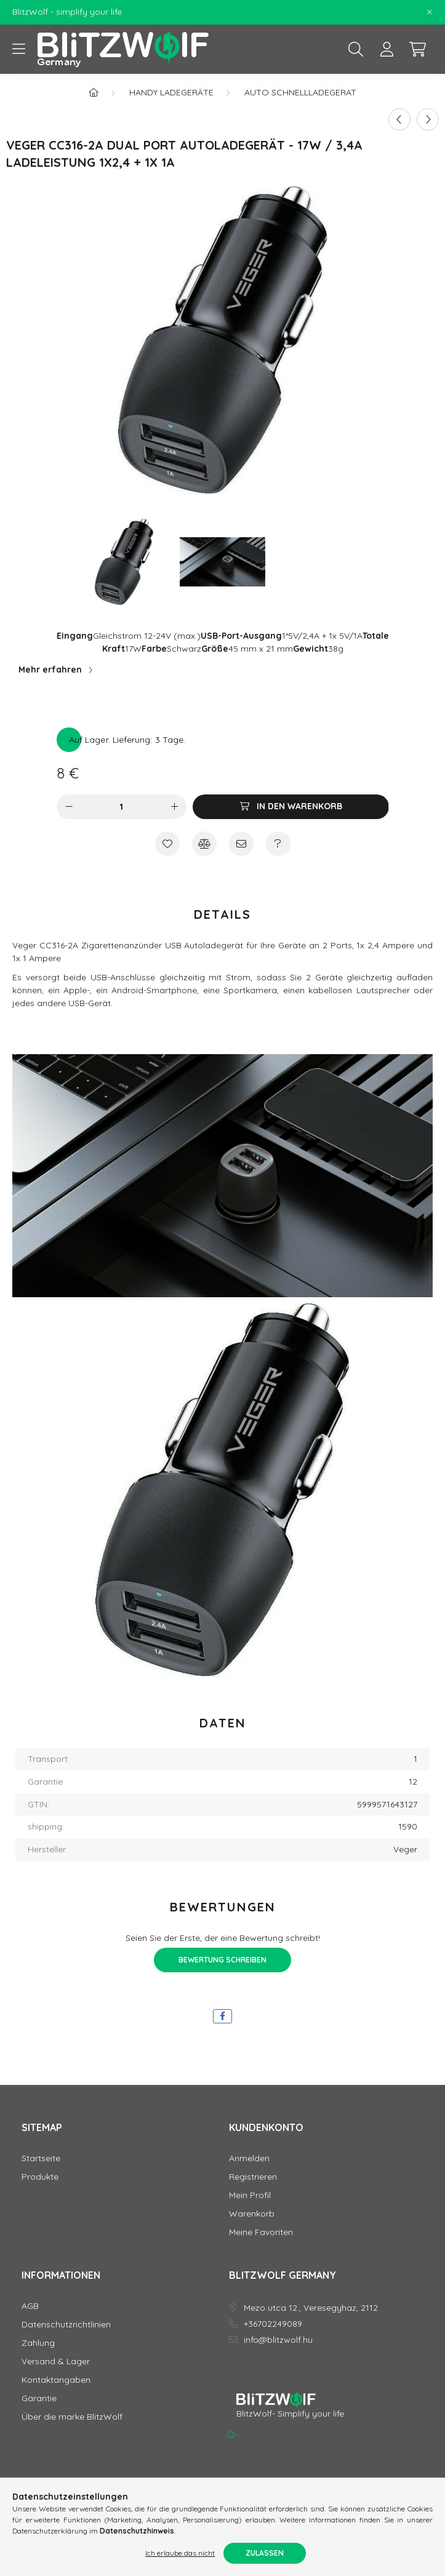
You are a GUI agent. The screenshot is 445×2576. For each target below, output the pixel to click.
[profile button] (386, 49)
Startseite (41, 2158)
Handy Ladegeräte (171, 92)
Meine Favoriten (261, 2232)
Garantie (39, 2398)
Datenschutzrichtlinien (66, 2324)
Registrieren (253, 2177)
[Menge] (121, 806)
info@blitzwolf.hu (278, 2340)
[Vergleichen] (204, 843)
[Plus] (174, 807)
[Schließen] (429, 12)
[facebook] (222, 2016)
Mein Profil (250, 2195)
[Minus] (69, 807)
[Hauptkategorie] (93, 92)
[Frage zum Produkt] (278, 843)
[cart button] (417, 49)
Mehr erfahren (50, 669)
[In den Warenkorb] (290, 806)
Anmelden (249, 2158)
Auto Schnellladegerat (300, 92)
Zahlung (38, 2343)
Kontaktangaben (56, 2380)
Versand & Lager (56, 2361)
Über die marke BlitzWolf (72, 2417)
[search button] (355, 49)
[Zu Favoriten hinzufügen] (167, 843)
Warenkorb (252, 2214)
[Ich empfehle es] (241, 843)
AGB (30, 2306)
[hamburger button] (18, 49)
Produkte (40, 2177)
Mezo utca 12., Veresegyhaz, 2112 (311, 2308)
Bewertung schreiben (222, 1959)
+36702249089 (273, 2324)
